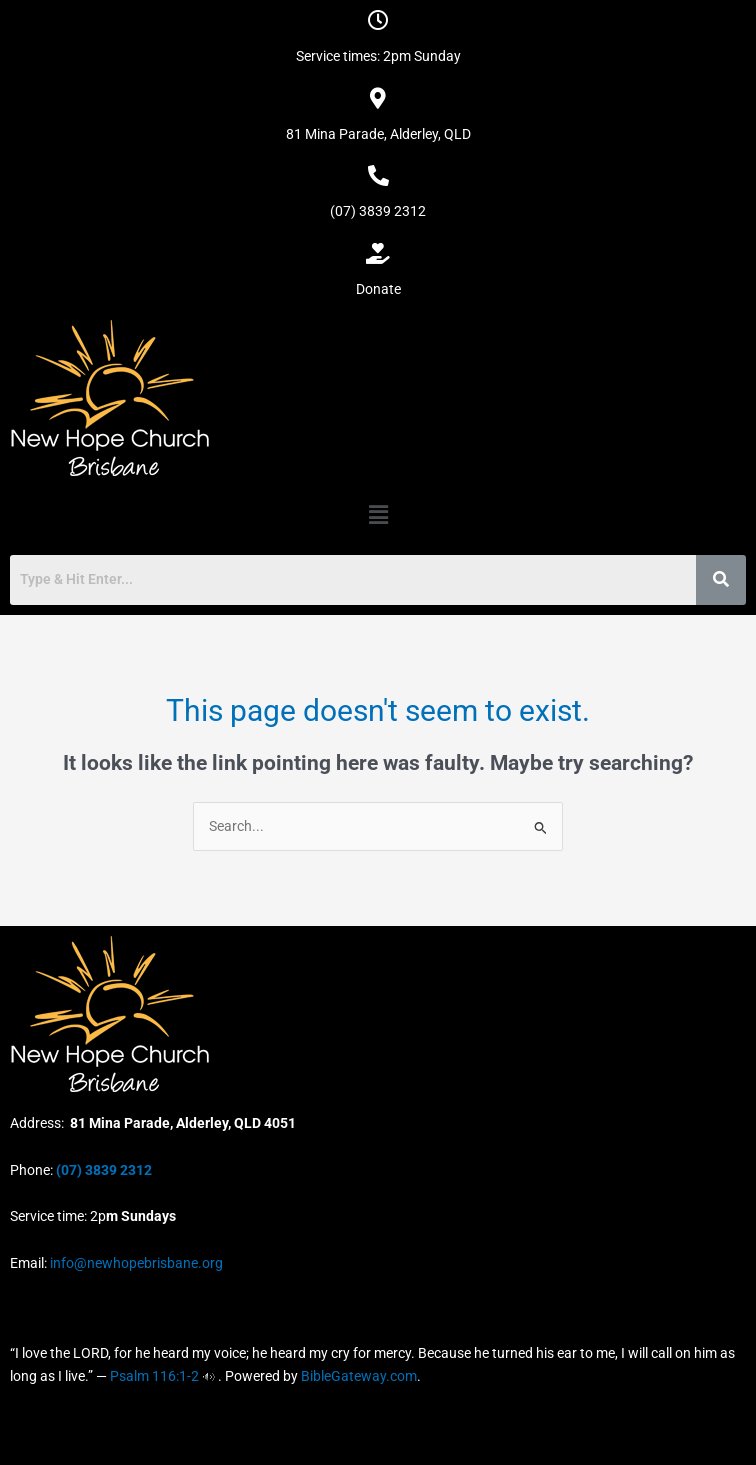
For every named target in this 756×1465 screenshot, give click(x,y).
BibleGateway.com (359, 1376)
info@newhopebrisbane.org (135, 1263)
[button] (378, 515)
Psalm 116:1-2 (154, 1376)
